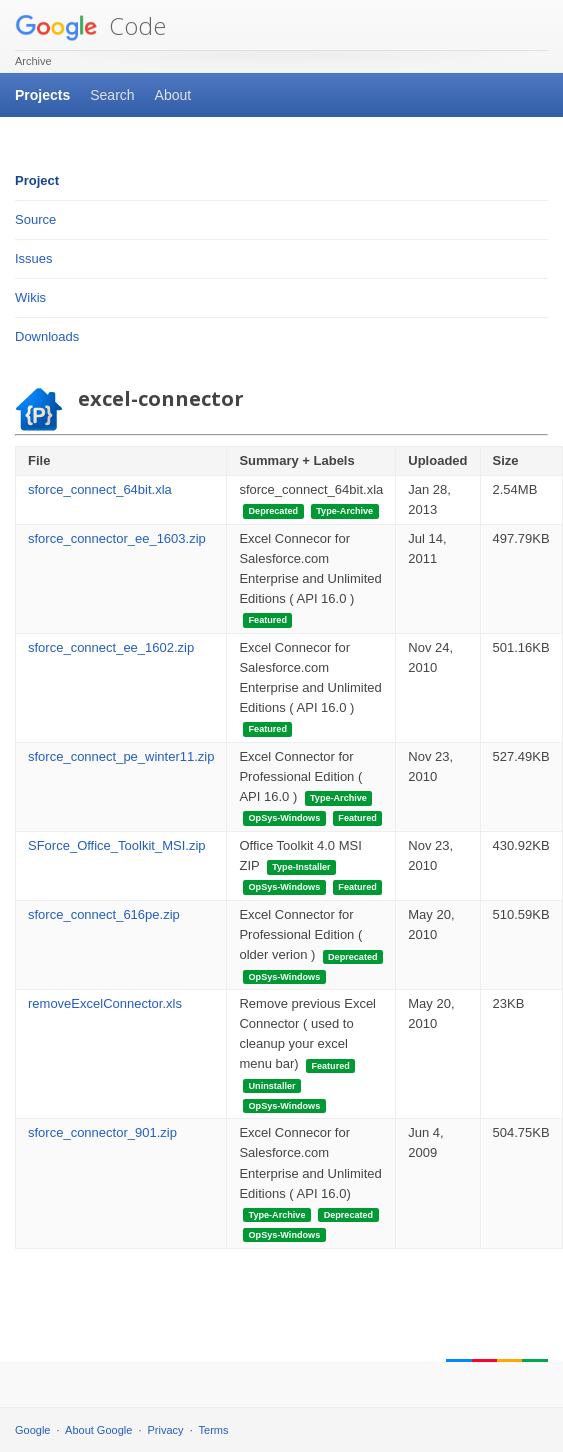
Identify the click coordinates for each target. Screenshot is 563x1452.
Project (37, 180)
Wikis (30, 297)
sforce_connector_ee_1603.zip (117, 538)
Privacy (166, 1430)
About (173, 95)
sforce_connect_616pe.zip (104, 914)
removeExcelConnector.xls (105, 1003)
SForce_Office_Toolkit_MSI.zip (117, 845)
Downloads (47, 336)
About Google (98, 1430)
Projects (42, 95)
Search (112, 95)
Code (90, 25)
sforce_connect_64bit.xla (100, 489)
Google (32, 1430)
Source (35, 219)
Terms (214, 1430)
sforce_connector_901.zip (102, 1132)
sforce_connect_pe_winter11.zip (121, 756)
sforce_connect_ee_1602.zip (111, 647)
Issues (34, 258)
